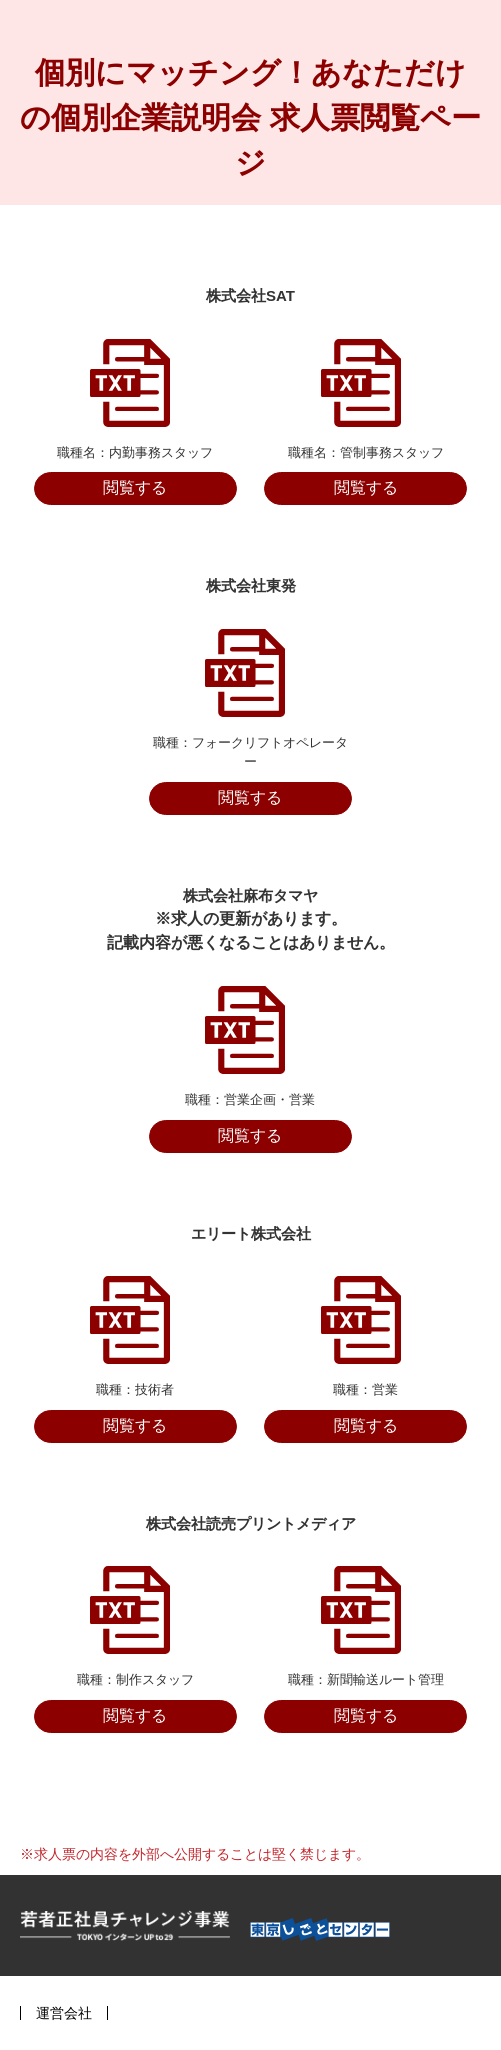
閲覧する (135, 487)
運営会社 (64, 2013)
